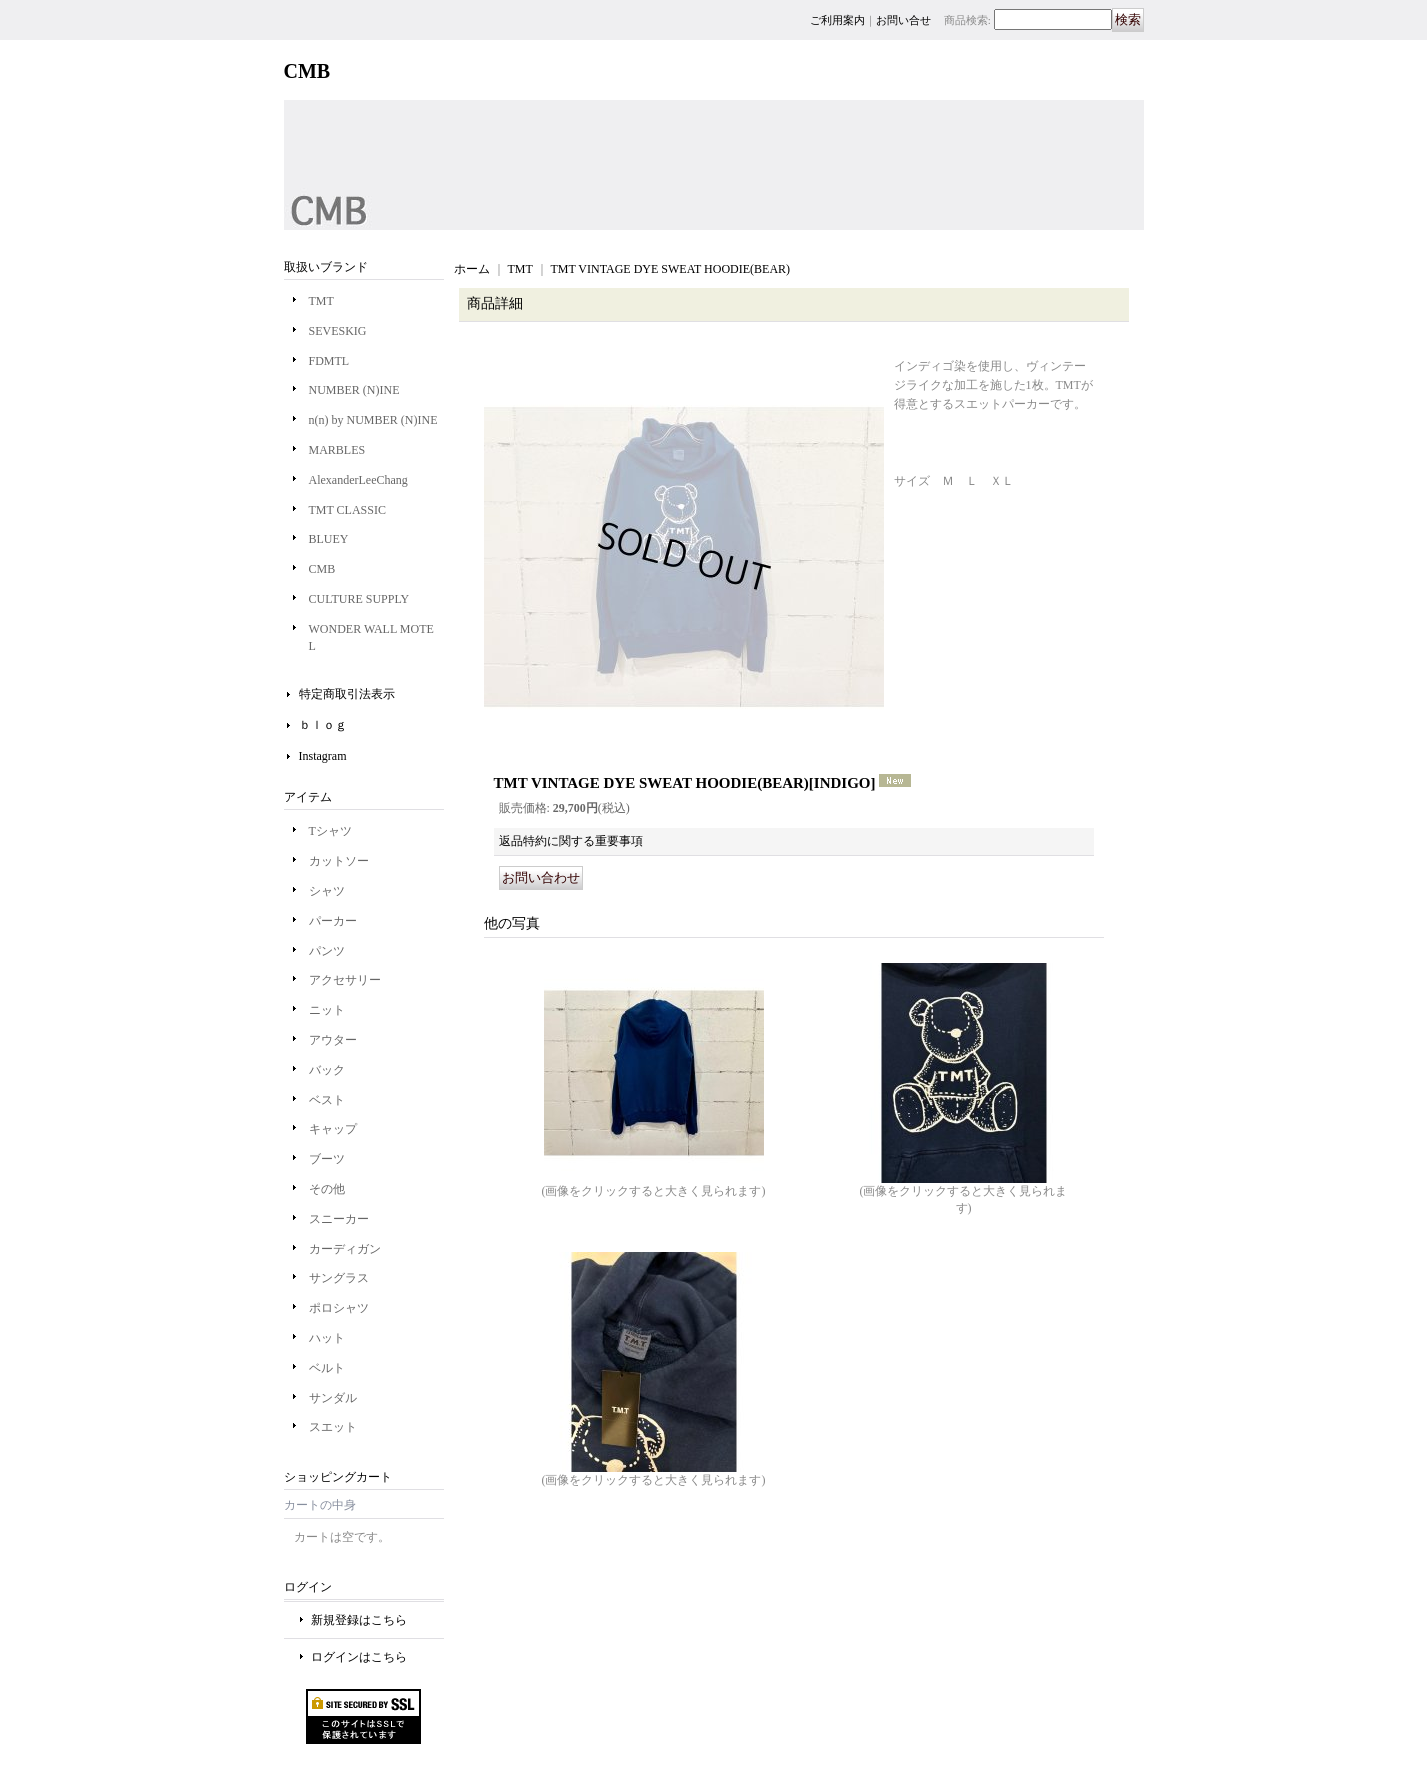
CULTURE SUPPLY (359, 599)
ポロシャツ (339, 1308)
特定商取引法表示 (347, 694)
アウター (333, 1040)
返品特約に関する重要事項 (571, 841)
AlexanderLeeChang (358, 480)
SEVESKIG (338, 331)
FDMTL (329, 361)
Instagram (323, 756)
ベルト (327, 1368)
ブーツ (327, 1159)
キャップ (333, 1129)
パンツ (327, 951)
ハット (327, 1338)
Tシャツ (330, 831)
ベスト (327, 1100)
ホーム (472, 269)
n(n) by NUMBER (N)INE (373, 420)
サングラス (339, 1278)
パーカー (333, 921)
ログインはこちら (359, 1657)
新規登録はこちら (359, 1620)
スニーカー (339, 1219)
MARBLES (337, 450)
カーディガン (345, 1249)
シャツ (327, 891)
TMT (321, 301)
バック (327, 1070)
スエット (333, 1427)
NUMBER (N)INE (354, 390)
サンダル (333, 1398)
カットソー (339, 861)
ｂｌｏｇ (323, 725)
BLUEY (329, 539)
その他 (327, 1189)
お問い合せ (903, 20)
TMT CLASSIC (347, 510)
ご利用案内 (837, 20)
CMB (322, 569)
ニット (327, 1010)
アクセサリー (345, 980)
